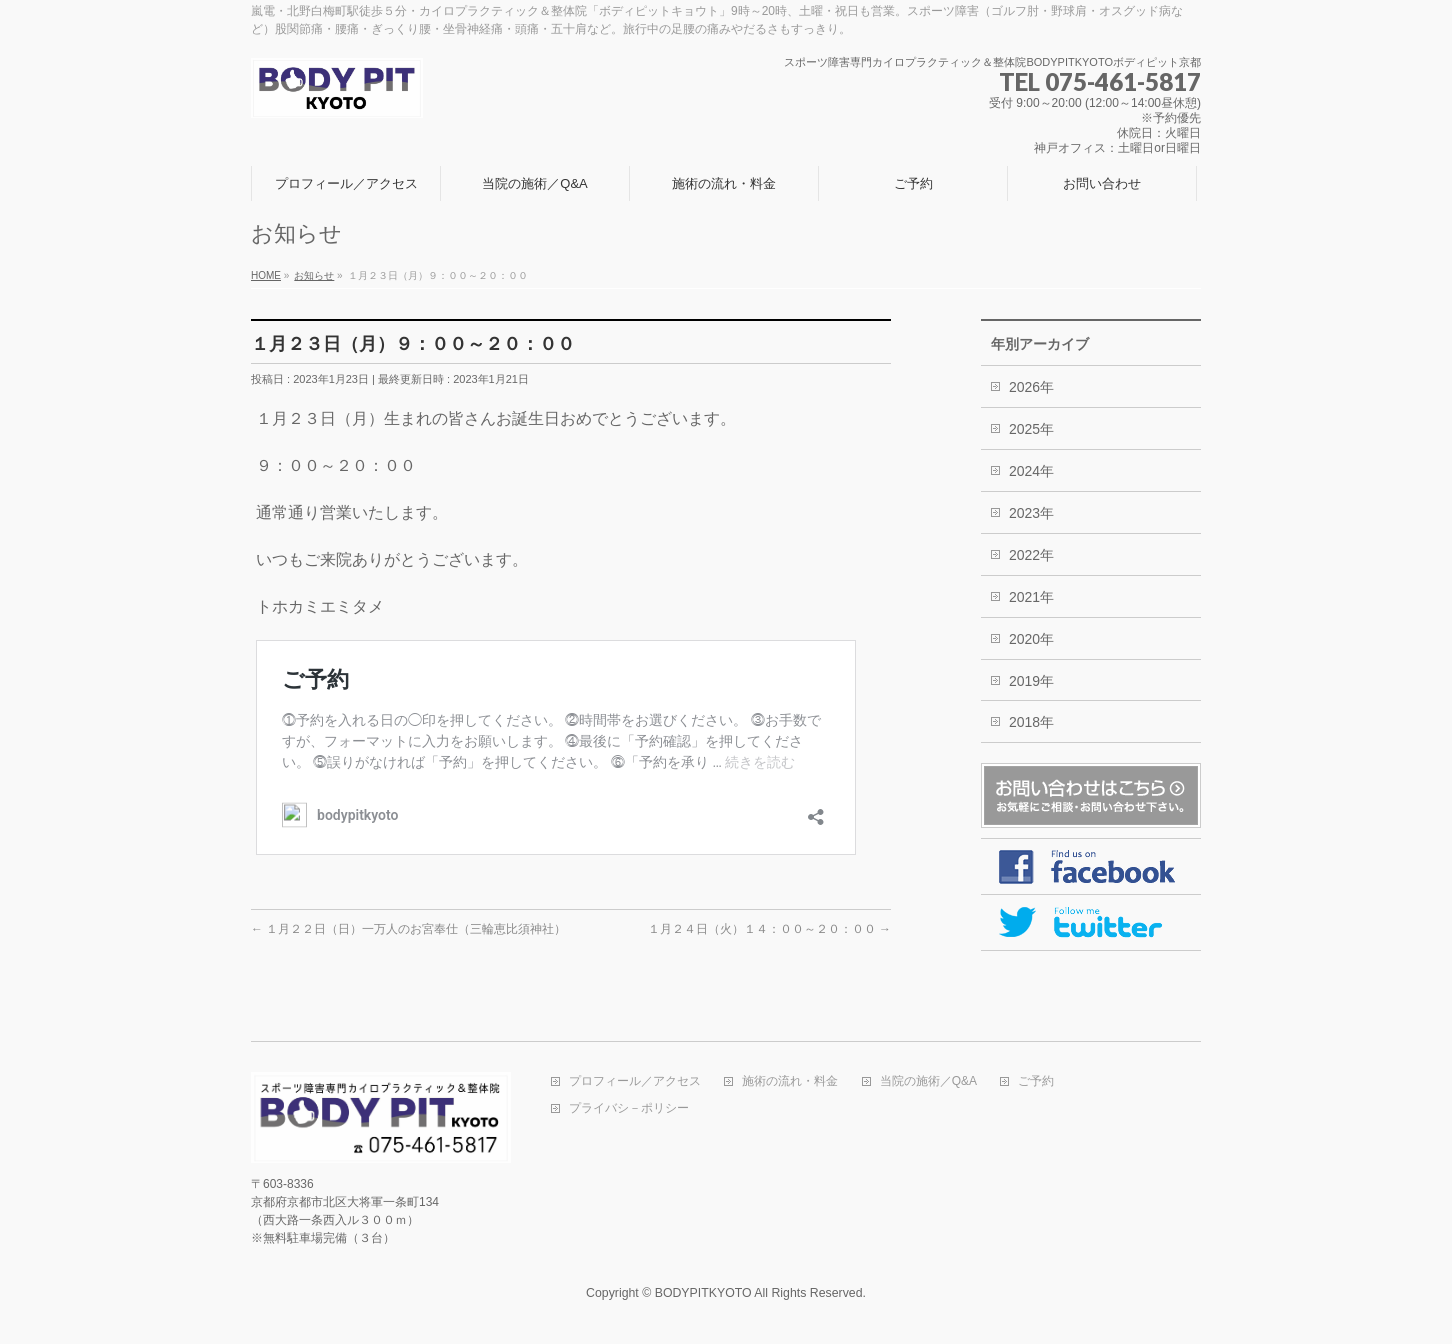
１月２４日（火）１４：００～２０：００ (769, 929)
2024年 (1031, 471)
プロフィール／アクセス (635, 1081)
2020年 (1031, 639)
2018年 (1031, 722)
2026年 (1031, 387)
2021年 (1031, 597)
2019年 (1031, 681)
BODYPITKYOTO (703, 1293)
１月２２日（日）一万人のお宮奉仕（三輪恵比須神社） (408, 929)
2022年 (1031, 555)
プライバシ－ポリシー (629, 1108)
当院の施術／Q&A (928, 1081)
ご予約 (1036, 1081)
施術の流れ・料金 (790, 1081)
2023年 (1031, 513)
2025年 (1031, 429)
